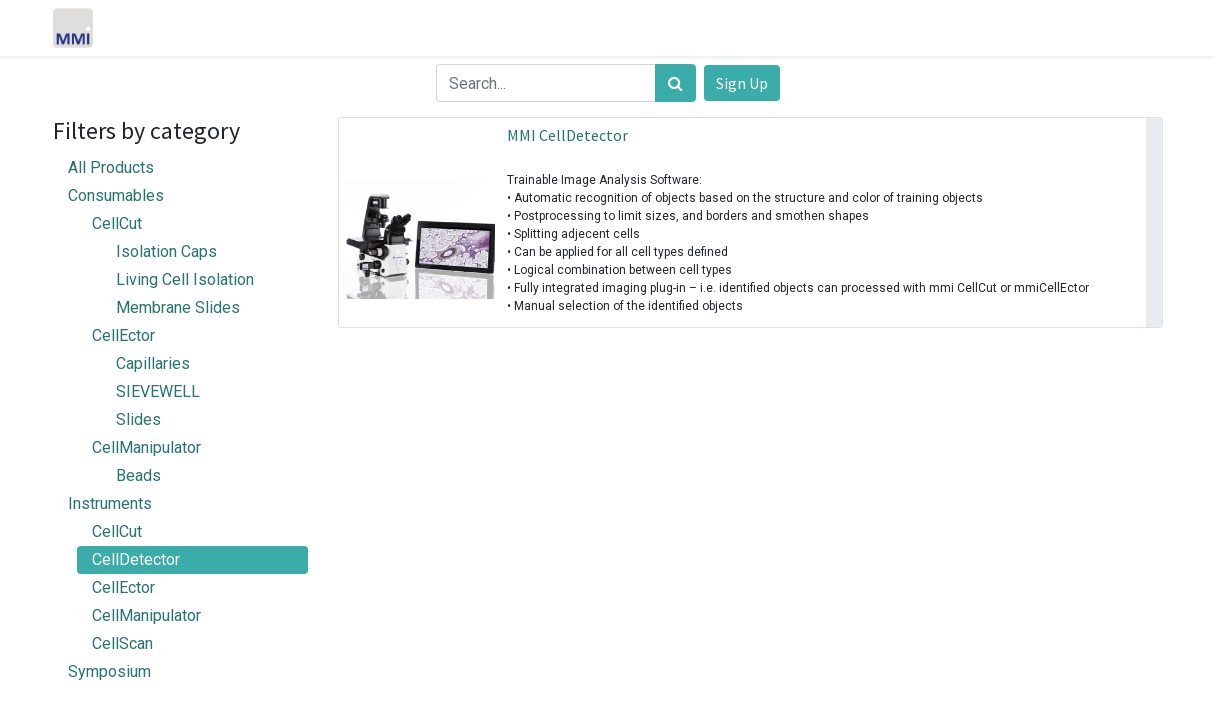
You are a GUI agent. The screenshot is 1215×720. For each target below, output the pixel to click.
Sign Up (742, 83)
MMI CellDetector (567, 135)
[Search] (675, 83)
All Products (111, 167)
